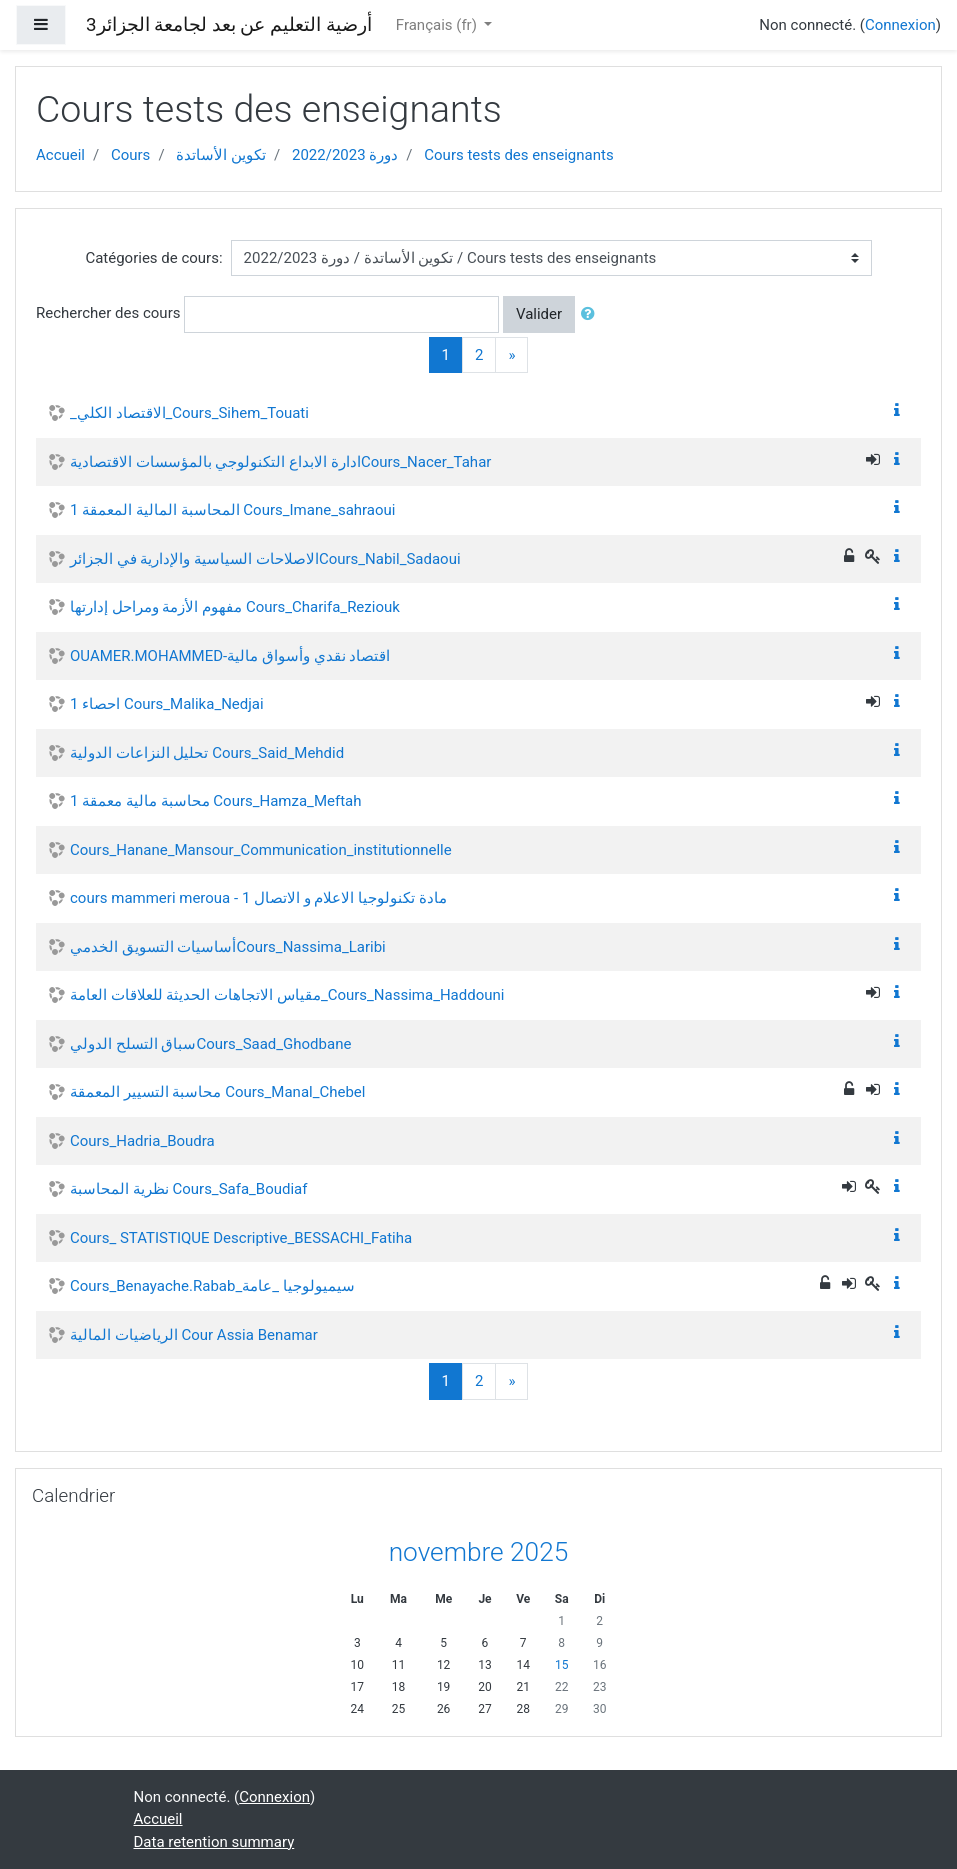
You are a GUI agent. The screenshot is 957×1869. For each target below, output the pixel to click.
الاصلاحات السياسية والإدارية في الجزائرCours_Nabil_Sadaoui (265, 559)
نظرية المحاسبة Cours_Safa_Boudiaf (189, 1189)
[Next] (511, 355)
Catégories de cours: (153, 258)
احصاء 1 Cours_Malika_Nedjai (167, 704)
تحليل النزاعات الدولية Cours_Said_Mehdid (207, 753)
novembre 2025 (479, 1552)
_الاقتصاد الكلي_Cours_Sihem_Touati (189, 413)
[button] (592, 314)
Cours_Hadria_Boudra (142, 1141)
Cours (130, 155)
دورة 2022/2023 (345, 155)
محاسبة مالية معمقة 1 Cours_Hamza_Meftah (215, 801)
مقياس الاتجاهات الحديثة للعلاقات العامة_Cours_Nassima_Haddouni (287, 995)
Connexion (900, 25)
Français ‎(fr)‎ (438, 25)
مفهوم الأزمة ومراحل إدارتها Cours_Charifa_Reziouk (235, 607)
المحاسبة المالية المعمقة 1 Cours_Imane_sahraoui (233, 510)
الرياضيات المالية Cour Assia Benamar (194, 1335)
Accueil (60, 155)
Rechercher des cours (108, 313)
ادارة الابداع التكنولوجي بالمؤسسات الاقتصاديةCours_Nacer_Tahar (280, 462)
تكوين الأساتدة (221, 155)
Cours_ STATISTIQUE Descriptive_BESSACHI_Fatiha (241, 1238)
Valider (539, 314)
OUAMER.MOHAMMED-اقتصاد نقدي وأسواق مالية (230, 656)
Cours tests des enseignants (518, 155)
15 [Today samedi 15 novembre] (562, 1665)
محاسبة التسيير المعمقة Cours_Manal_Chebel (217, 1092)
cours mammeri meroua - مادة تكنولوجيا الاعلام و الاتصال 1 (258, 898)
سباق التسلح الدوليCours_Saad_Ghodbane (210, 1044)
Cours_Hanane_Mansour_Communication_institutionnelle (261, 850)
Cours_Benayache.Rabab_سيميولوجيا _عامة (212, 1286)
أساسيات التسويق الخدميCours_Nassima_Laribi (228, 947)
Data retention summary (214, 1842)
